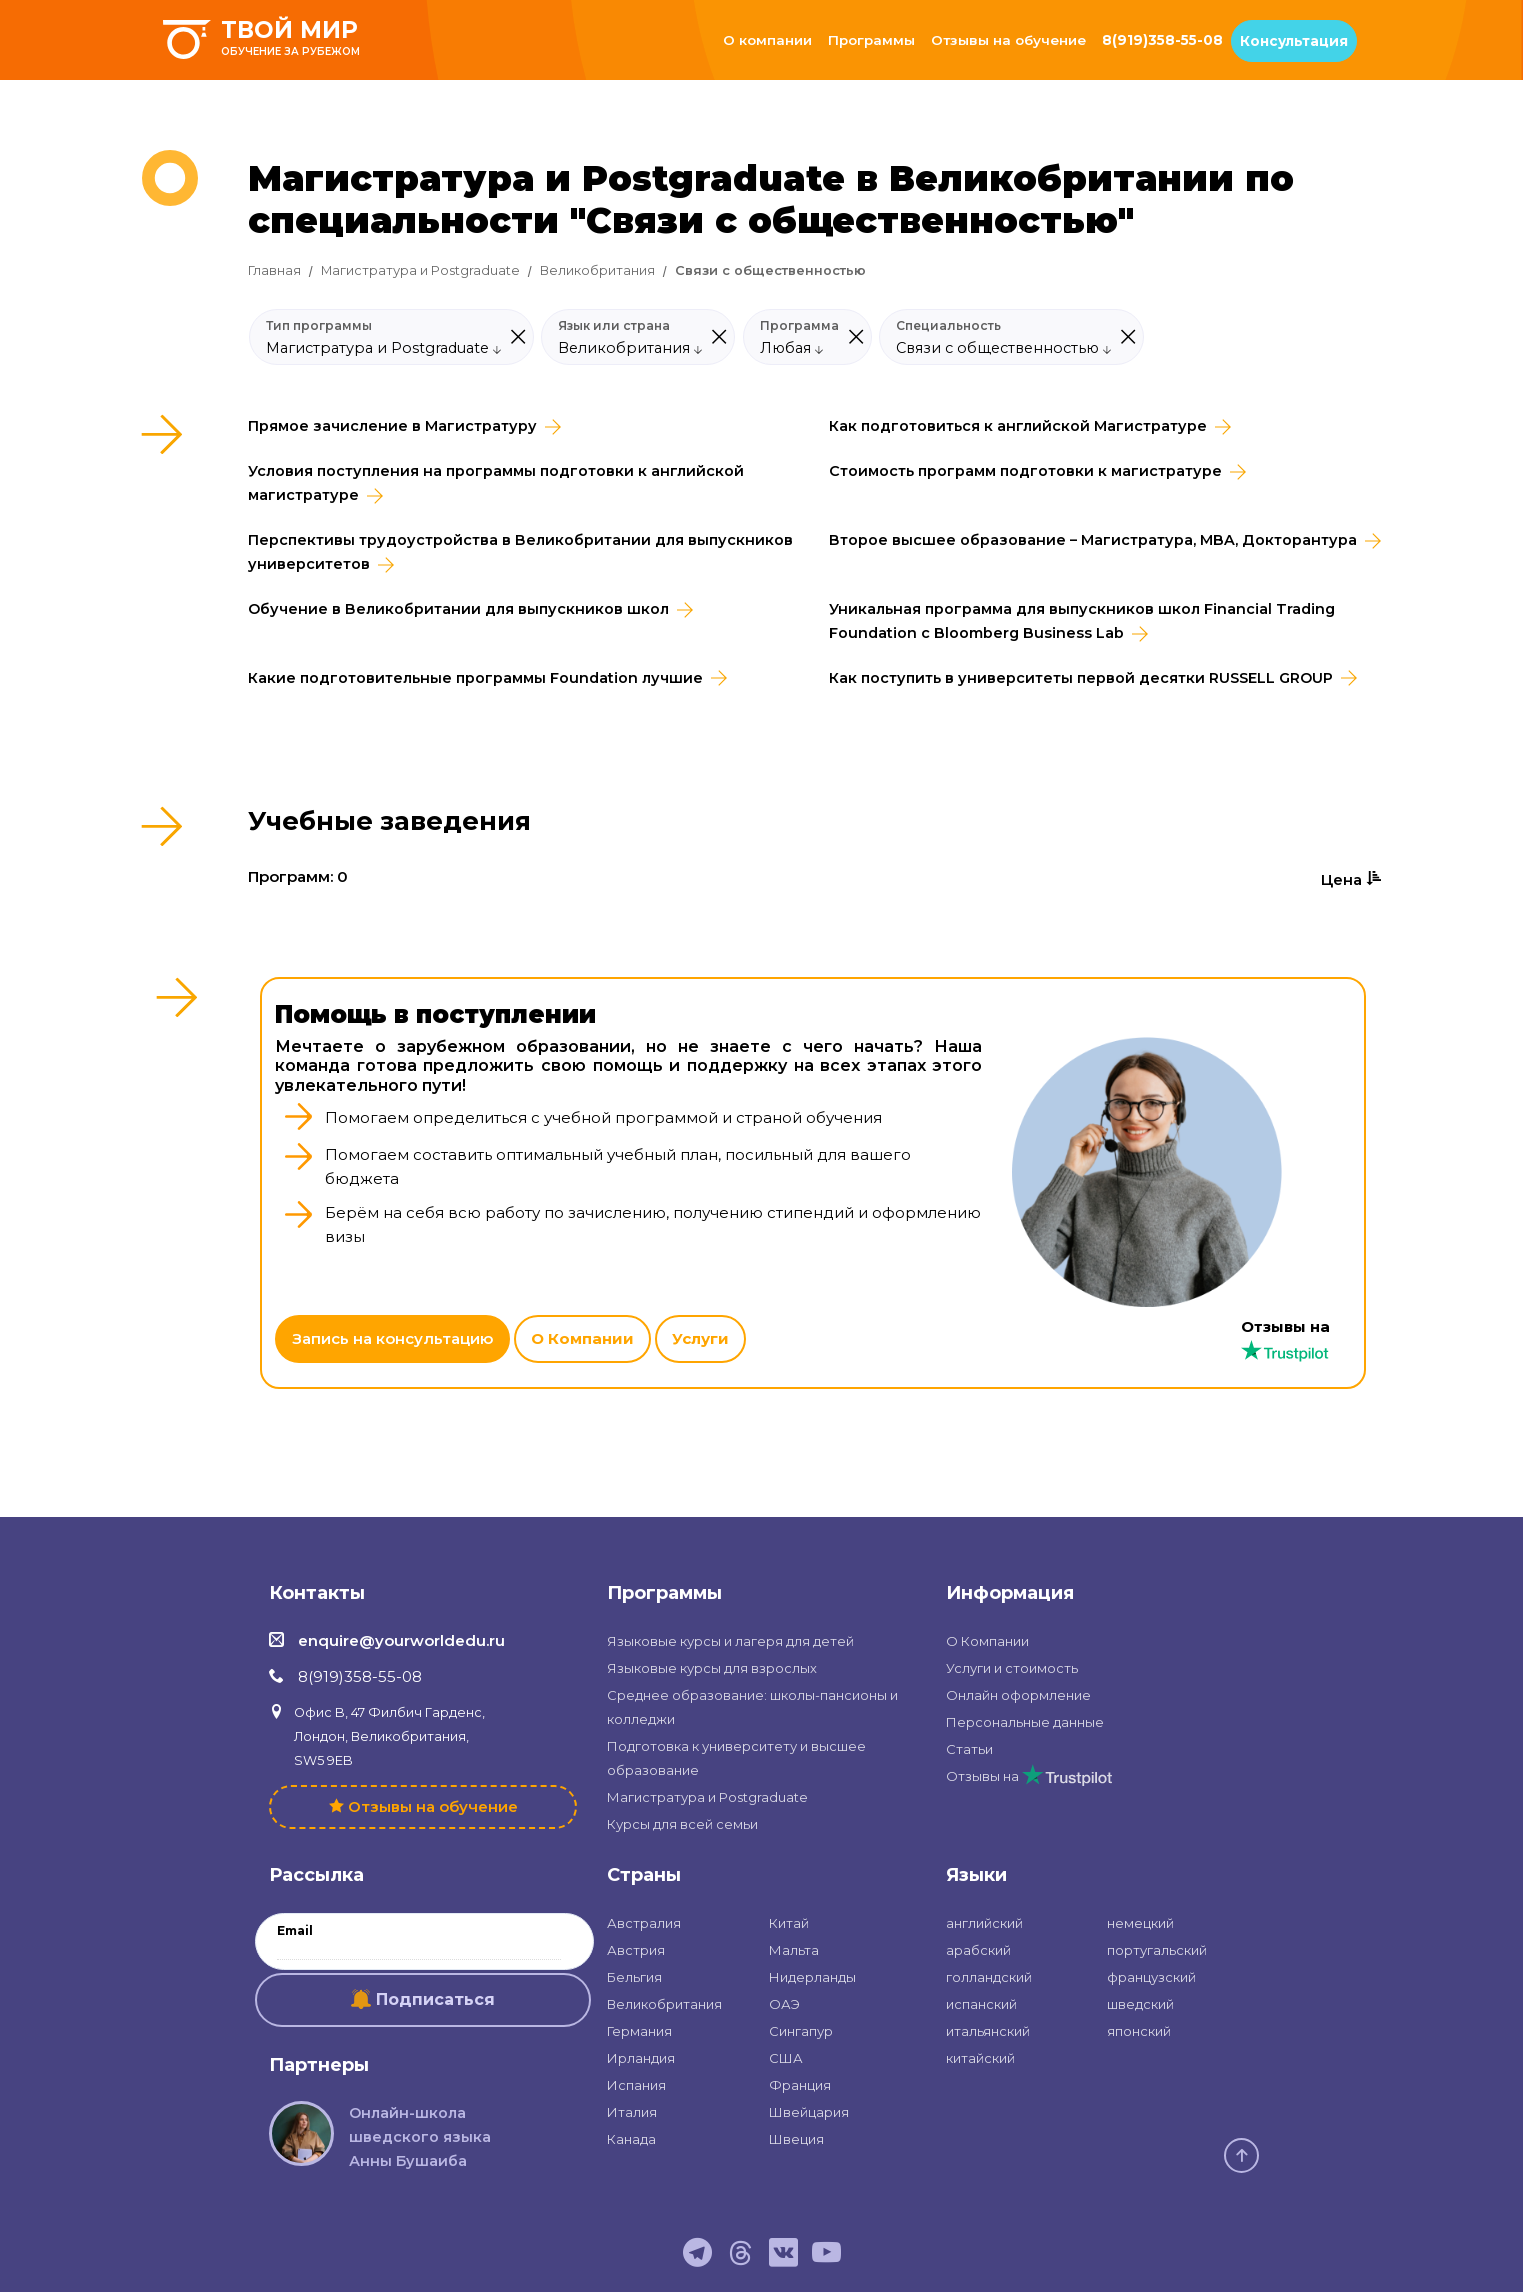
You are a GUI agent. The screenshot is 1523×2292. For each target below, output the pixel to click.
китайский (980, 2058)
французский (1151, 1977)
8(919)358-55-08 (1162, 40)
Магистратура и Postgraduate (420, 270)
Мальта (794, 1950)
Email (295, 1931)
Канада (631, 2139)
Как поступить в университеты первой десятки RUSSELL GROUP (1081, 678)
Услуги (700, 1338)
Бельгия (634, 1977)
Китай (789, 1923)
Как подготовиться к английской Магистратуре (1018, 426)
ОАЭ (784, 2004)
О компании (767, 40)
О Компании (582, 1338)
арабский (978, 1950)
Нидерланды (812, 1977)
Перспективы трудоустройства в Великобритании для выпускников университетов (520, 552)
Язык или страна (614, 326)
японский (1139, 2031)
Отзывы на (1029, 1776)
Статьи (969, 1749)
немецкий (1140, 1923)
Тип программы (319, 326)
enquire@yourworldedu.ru (401, 1640)
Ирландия (641, 2058)
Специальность (948, 326)
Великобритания (597, 270)
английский (984, 1923)
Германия (639, 2031)
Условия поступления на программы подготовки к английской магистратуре (496, 483)
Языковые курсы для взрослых (712, 1668)
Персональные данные (1025, 1722)
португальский (1157, 1950)
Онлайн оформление (1018, 1695)
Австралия (644, 1923)
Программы (871, 40)
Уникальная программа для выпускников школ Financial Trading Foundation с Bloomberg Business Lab (1082, 621)
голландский (989, 1977)
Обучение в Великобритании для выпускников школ (458, 609)
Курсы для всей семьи (682, 1824)
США (786, 2058)
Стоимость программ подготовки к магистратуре (1025, 471)
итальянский (988, 2031)
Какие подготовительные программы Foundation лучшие (475, 678)
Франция (800, 2085)
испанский (981, 2004)
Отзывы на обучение (1008, 40)
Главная (274, 270)
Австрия (636, 1950)
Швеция (796, 2139)
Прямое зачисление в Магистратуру (392, 426)
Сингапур (801, 2031)
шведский (1140, 2004)
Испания (636, 2085)
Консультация (1294, 41)
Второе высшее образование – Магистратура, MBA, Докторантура (1093, 540)
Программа (799, 326)
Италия (632, 2112)
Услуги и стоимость (1012, 1668)
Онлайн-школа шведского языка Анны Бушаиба (420, 2137)
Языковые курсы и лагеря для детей (730, 1641)
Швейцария (809, 2112)
